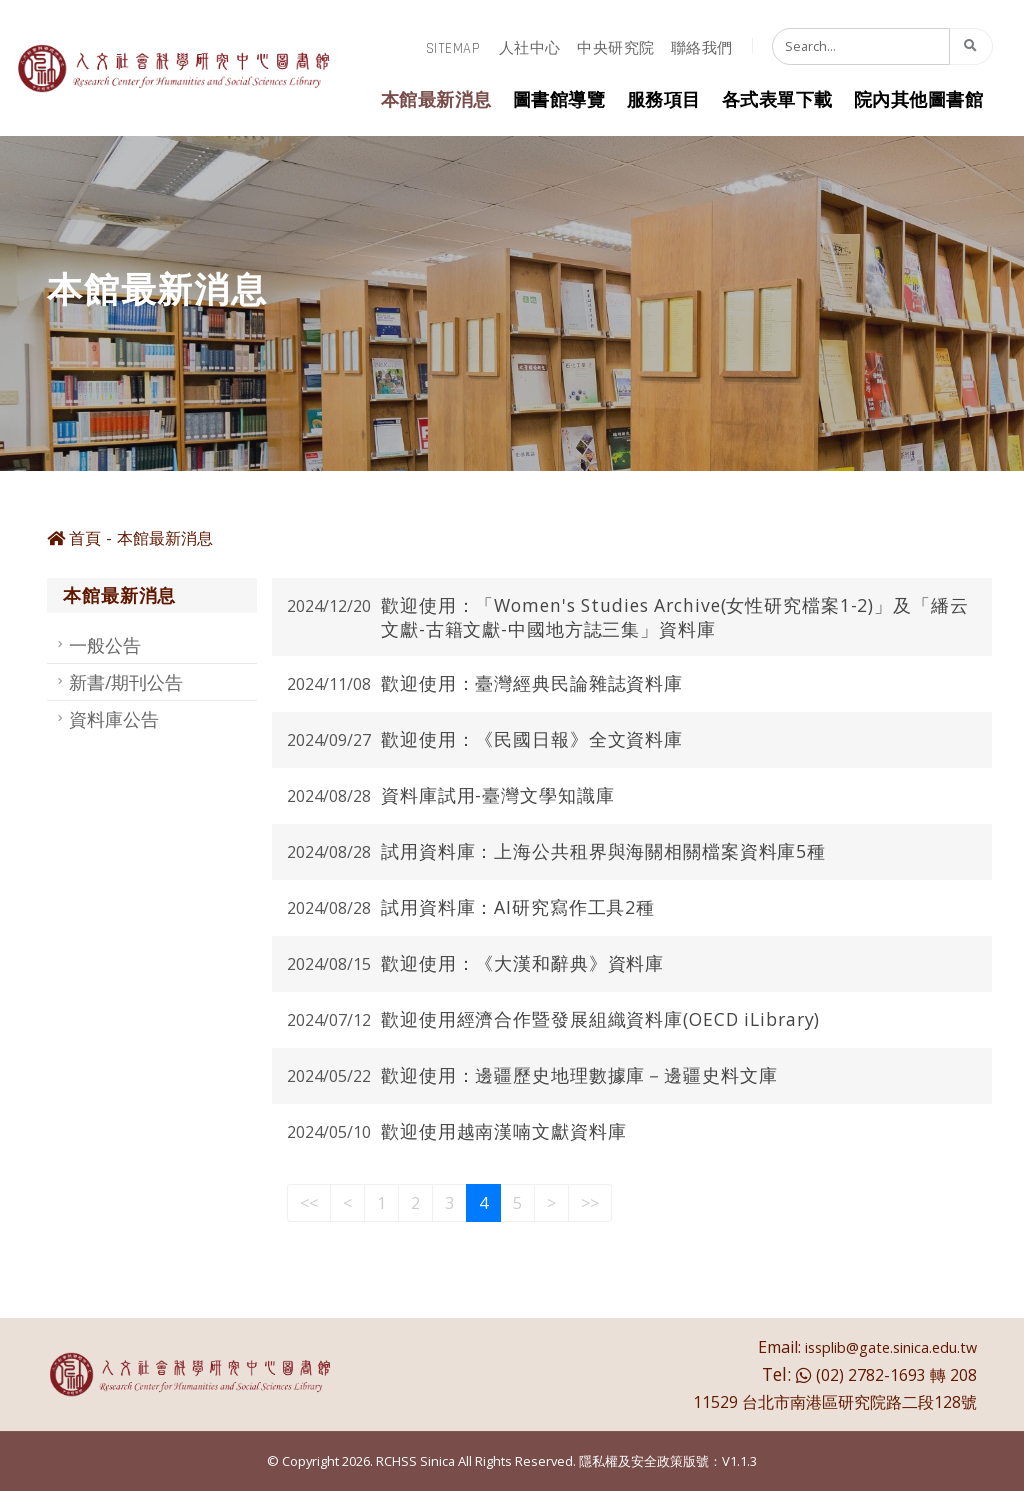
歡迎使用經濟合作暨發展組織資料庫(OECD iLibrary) (600, 1019)
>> (590, 1203)
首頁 (74, 538)
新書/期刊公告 (126, 682)
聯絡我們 (702, 48)
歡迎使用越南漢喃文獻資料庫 (503, 1131)
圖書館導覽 (559, 100)
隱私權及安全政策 (631, 1461)
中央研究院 (616, 48)
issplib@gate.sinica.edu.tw (891, 1347)
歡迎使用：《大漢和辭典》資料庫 (522, 963)
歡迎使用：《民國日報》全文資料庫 (532, 739)
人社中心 (530, 48)
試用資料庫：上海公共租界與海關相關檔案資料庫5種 (603, 851)
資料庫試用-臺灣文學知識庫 (497, 795)
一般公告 (105, 645)
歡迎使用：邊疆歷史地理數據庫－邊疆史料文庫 (579, 1075)
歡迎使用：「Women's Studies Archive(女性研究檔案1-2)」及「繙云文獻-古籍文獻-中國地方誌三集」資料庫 (675, 617)
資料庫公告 (114, 719)
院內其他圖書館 (919, 100)
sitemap (453, 48)
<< (309, 1203)
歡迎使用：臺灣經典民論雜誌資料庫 (532, 683)
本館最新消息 (436, 100)
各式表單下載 (777, 100)
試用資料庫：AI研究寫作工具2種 (518, 907)
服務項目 (664, 100)
